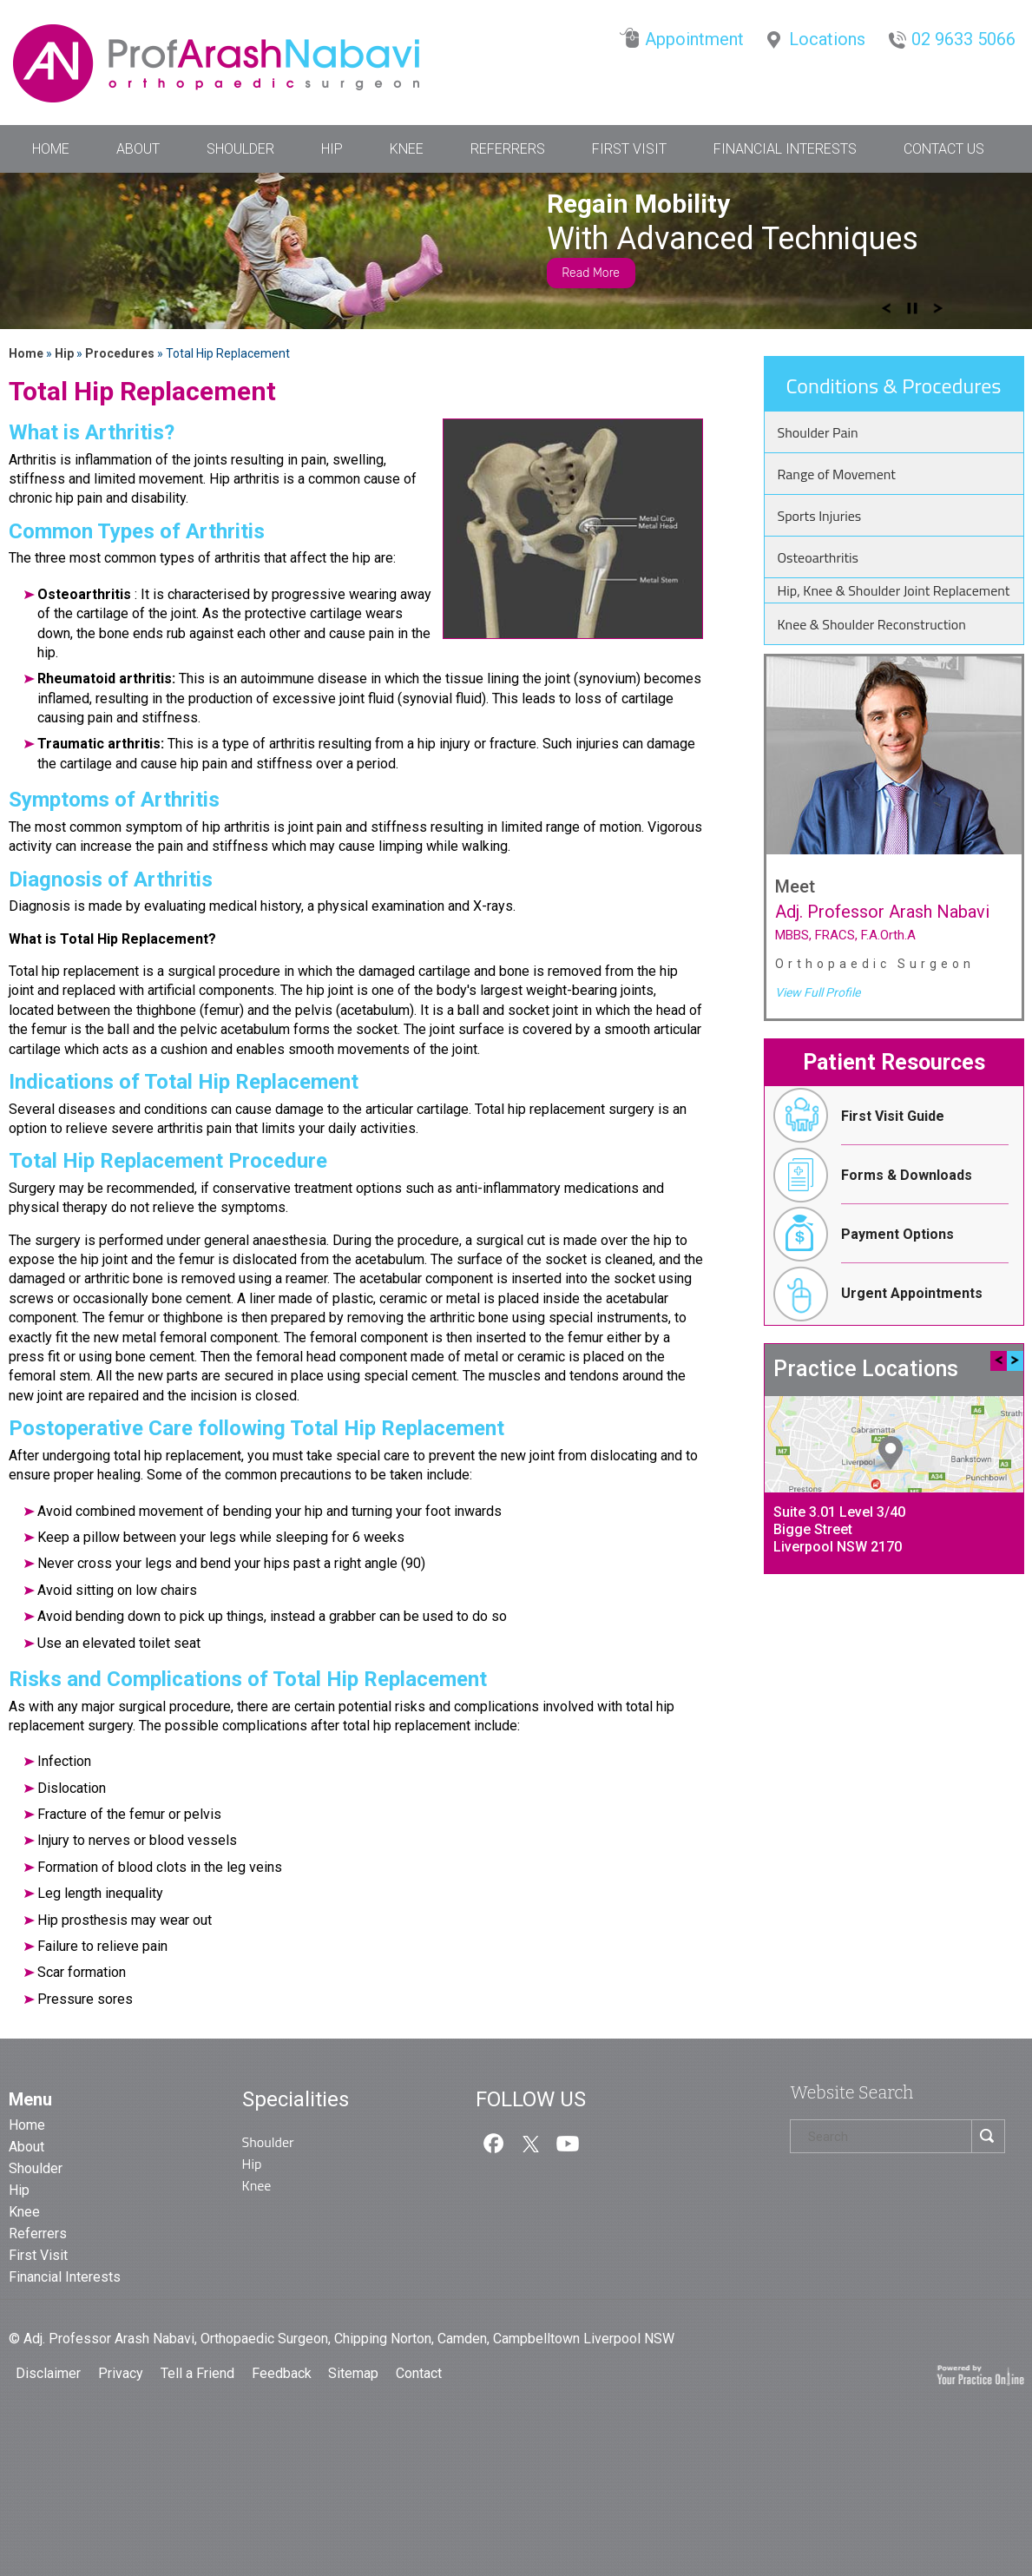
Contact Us (944, 149)
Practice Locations (865, 1368)
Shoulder (240, 149)
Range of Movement (837, 474)
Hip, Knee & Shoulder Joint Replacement (894, 590)
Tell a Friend (199, 2373)
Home (50, 149)
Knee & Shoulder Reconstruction (872, 624)
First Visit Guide (854, 1116)
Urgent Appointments (874, 1293)
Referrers (507, 149)
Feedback (282, 2373)
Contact (419, 2373)
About (138, 149)
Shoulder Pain (818, 432)
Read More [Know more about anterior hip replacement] (591, 273)
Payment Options (859, 1234)
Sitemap (355, 2373)
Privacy (122, 2373)
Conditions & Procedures (894, 385)
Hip (332, 149)
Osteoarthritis (818, 557)
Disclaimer (50, 2373)
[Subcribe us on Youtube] (567, 2142)
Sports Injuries (820, 515)
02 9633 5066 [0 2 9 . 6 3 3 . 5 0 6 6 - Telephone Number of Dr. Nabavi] (963, 39)
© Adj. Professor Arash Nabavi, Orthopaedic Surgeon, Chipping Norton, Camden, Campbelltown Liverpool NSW (341, 2338)
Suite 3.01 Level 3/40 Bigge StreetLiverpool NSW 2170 (839, 1529)
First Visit (629, 149)
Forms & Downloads (868, 1175)
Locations (827, 39)
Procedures (121, 353)
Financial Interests (785, 149)
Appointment (694, 39)
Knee (407, 149)
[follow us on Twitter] (530, 2142)
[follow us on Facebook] (494, 2142)
